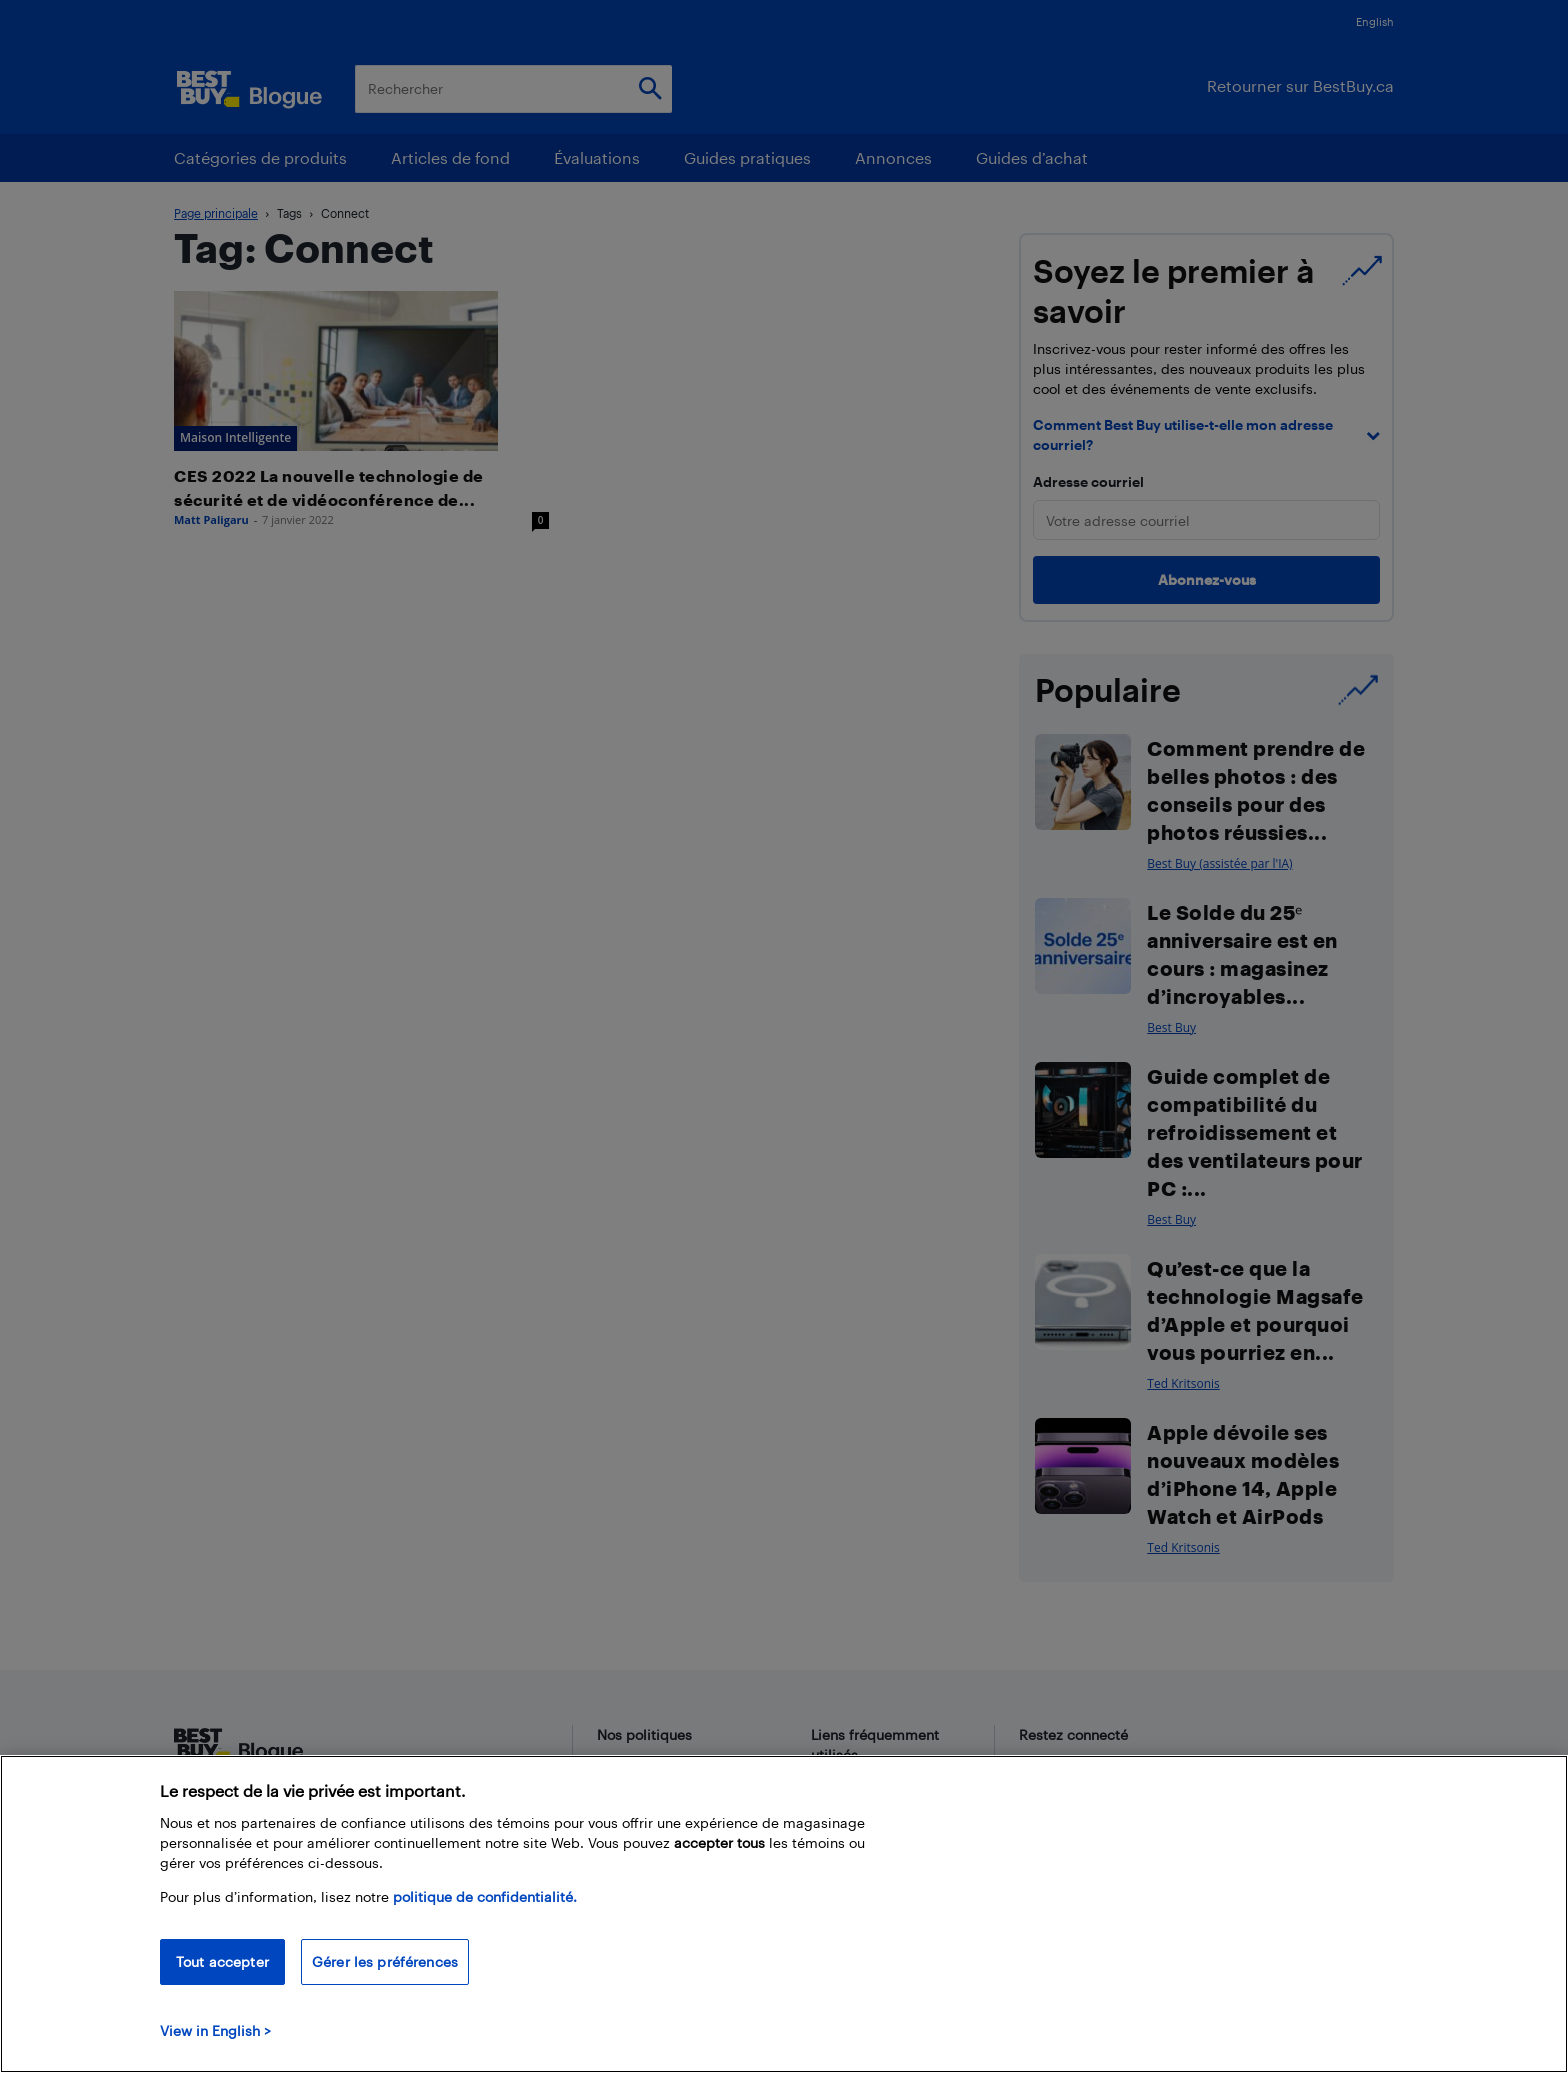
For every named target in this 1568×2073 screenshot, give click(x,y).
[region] (784, 1914)
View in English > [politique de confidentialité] (215, 2030)
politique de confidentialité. (485, 1896)
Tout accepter (222, 1961)
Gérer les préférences (385, 1961)
